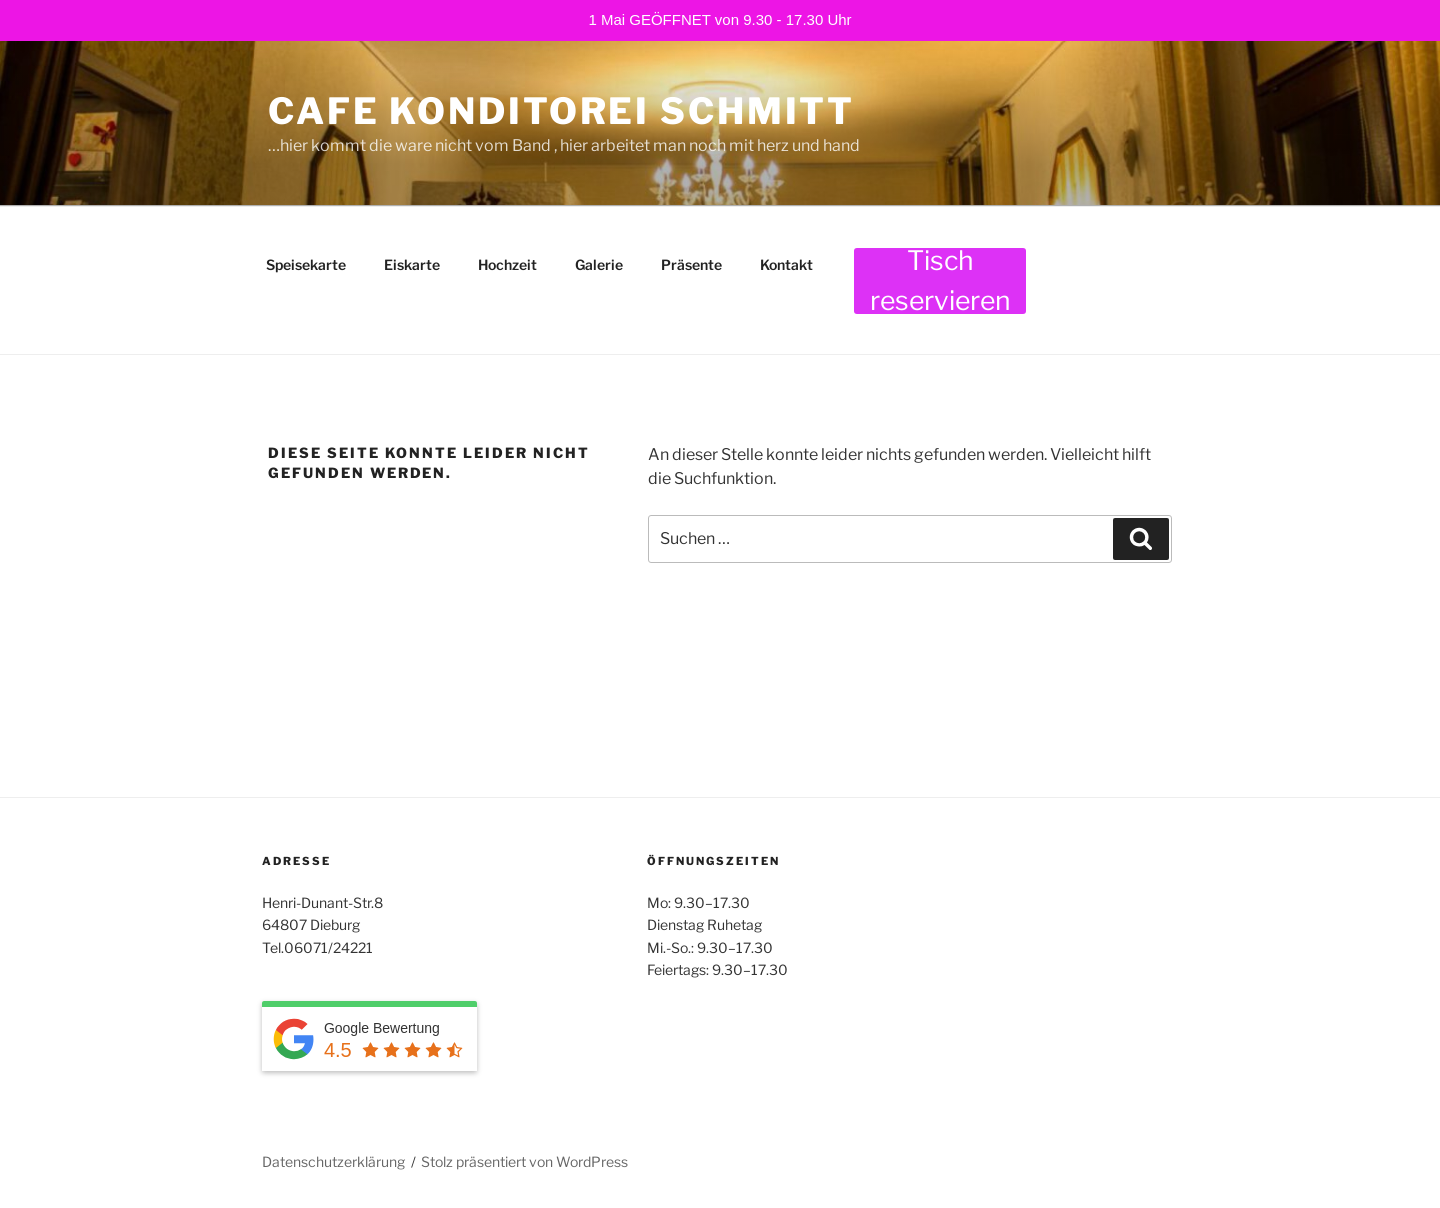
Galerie (599, 264)
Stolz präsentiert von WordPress (524, 1161)
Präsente (691, 264)
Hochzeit (507, 264)
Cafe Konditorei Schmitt (561, 111)
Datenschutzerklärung (333, 1161)
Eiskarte (412, 264)
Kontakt (786, 264)
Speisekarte (306, 264)
